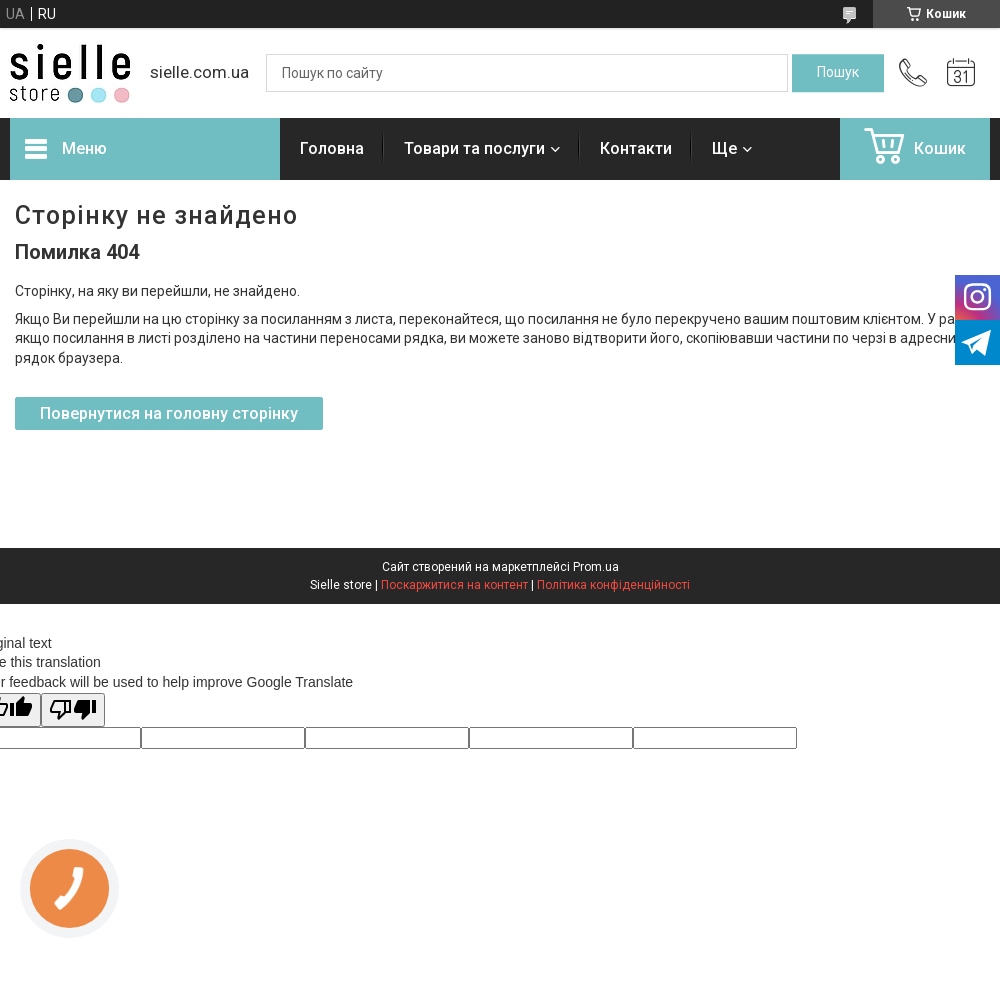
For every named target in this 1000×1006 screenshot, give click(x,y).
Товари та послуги (474, 148)
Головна (332, 148)
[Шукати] (838, 73)
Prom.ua (596, 567)
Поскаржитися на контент (454, 585)
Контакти (636, 148)
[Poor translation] (73, 710)
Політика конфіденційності (613, 585)
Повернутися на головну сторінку (169, 413)
